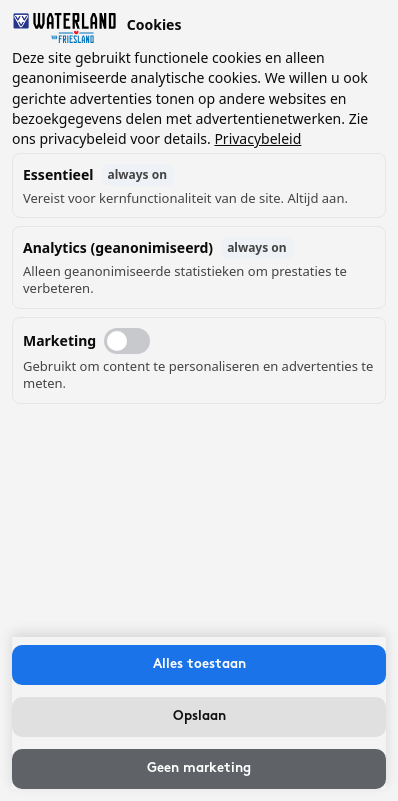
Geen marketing (199, 768)
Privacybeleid (257, 138)
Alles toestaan (199, 664)
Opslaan (199, 716)
